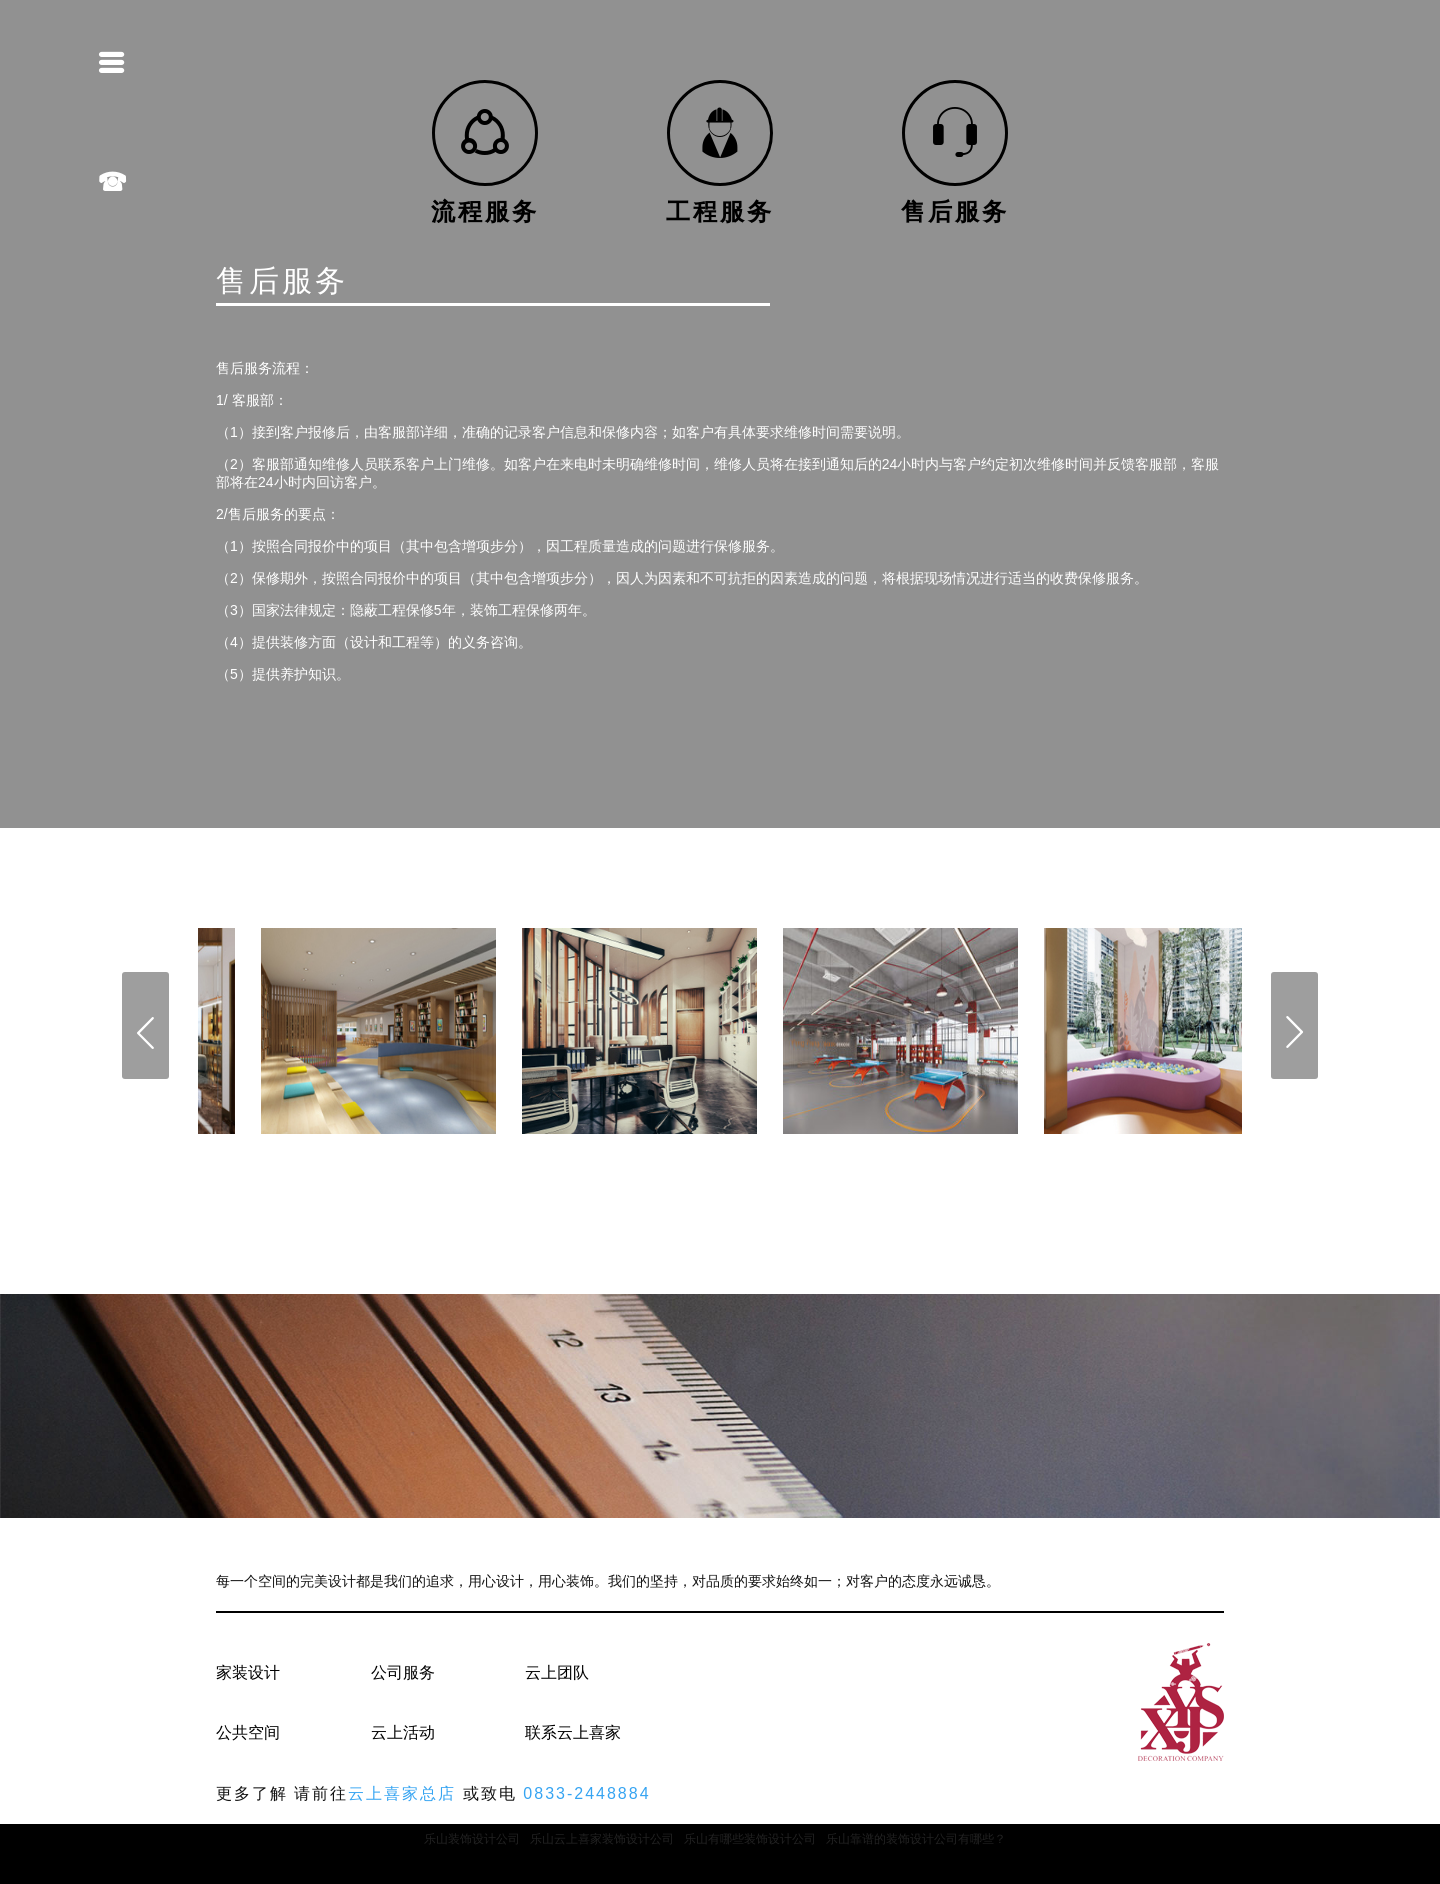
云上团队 (557, 1672)
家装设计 (248, 1672)
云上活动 (403, 1732)
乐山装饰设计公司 (472, 1839)
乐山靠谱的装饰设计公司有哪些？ (916, 1839)
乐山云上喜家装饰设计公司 (602, 1839)
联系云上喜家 (573, 1732)
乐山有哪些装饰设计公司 (750, 1839)
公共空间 (248, 1732)
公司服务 (403, 1672)
